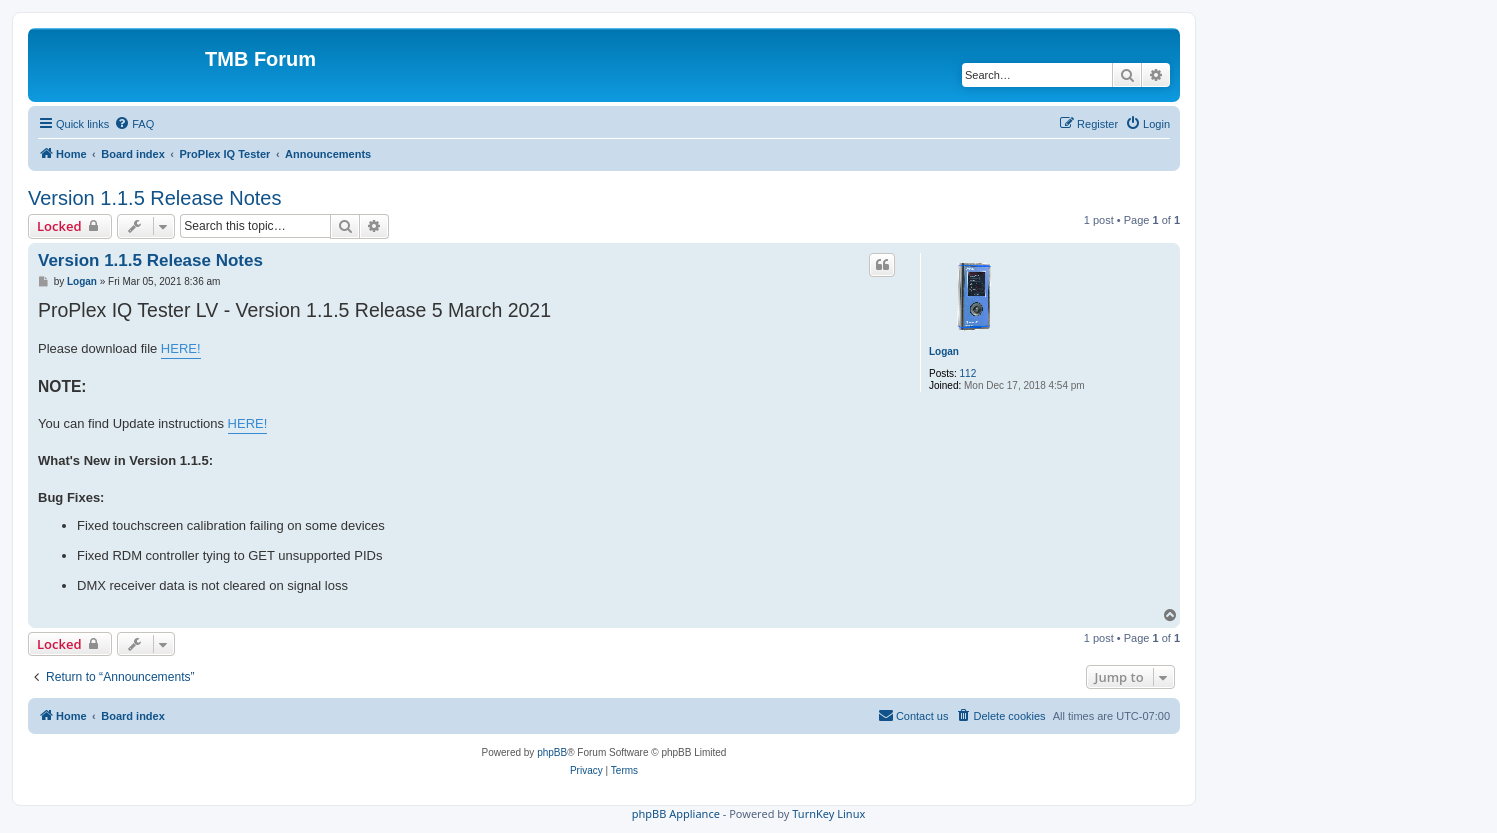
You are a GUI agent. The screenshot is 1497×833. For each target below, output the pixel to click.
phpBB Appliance (676, 813)
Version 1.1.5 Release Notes (155, 198)
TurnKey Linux (828, 813)
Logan (944, 351)
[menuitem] (134, 124)
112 (968, 373)
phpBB (552, 752)
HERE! (181, 348)
